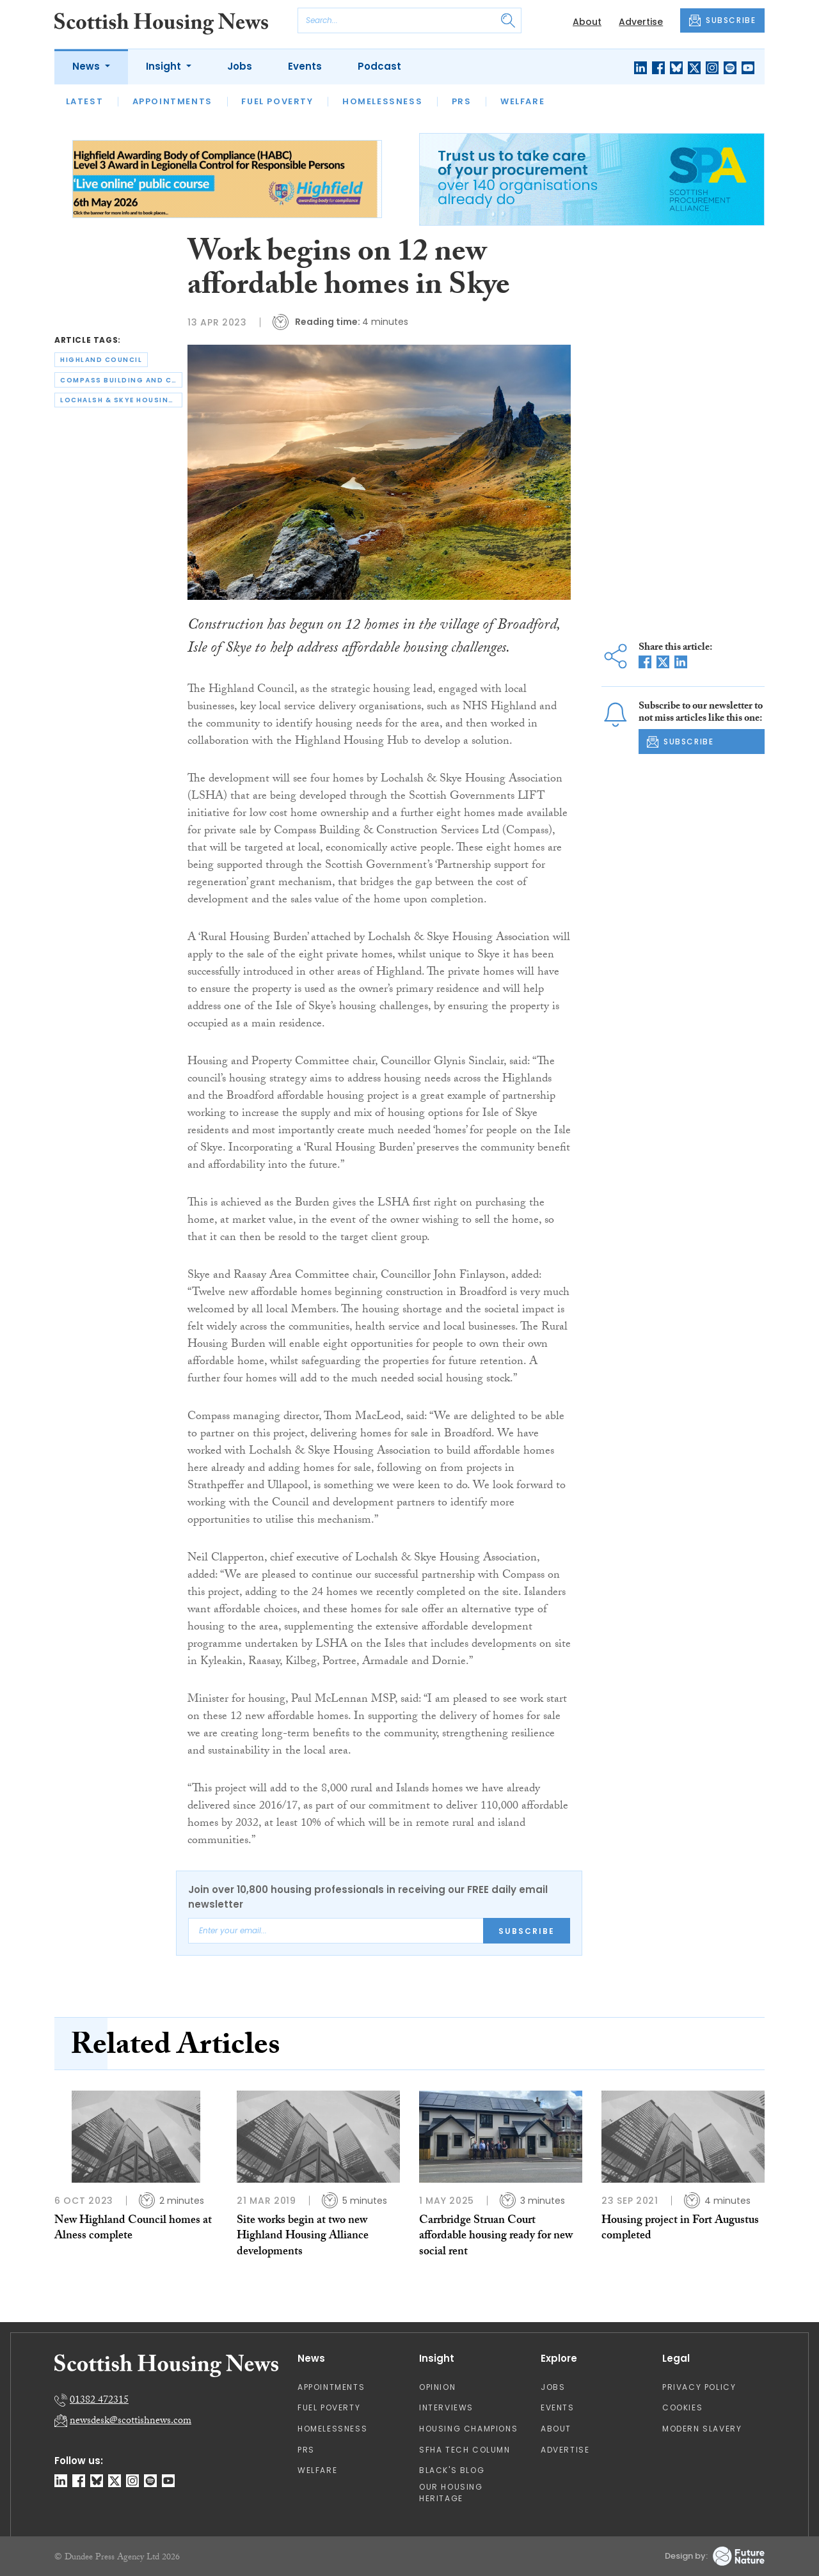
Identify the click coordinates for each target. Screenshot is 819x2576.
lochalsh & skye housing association (121, 400)
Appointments (172, 101)
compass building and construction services (121, 380)
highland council (101, 360)
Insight (165, 66)
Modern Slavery (702, 2428)
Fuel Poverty (277, 101)
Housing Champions (468, 2428)
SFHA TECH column (465, 2449)
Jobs (239, 66)
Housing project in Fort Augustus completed (680, 2229)
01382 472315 (99, 2401)
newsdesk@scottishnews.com (130, 2421)
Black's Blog (451, 2470)
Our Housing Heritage (451, 2492)
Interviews (446, 2407)
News (87, 66)
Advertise (641, 21)
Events (305, 66)
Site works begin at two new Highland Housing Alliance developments (303, 2237)
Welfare (522, 101)
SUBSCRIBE (722, 20)
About (587, 21)
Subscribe (526, 1931)
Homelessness (382, 101)
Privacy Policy (699, 2387)
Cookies (682, 2407)
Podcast (379, 66)
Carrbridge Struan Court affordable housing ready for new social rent (496, 2237)
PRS (462, 101)
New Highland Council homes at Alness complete (133, 2229)
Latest (85, 101)
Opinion (437, 2387)
